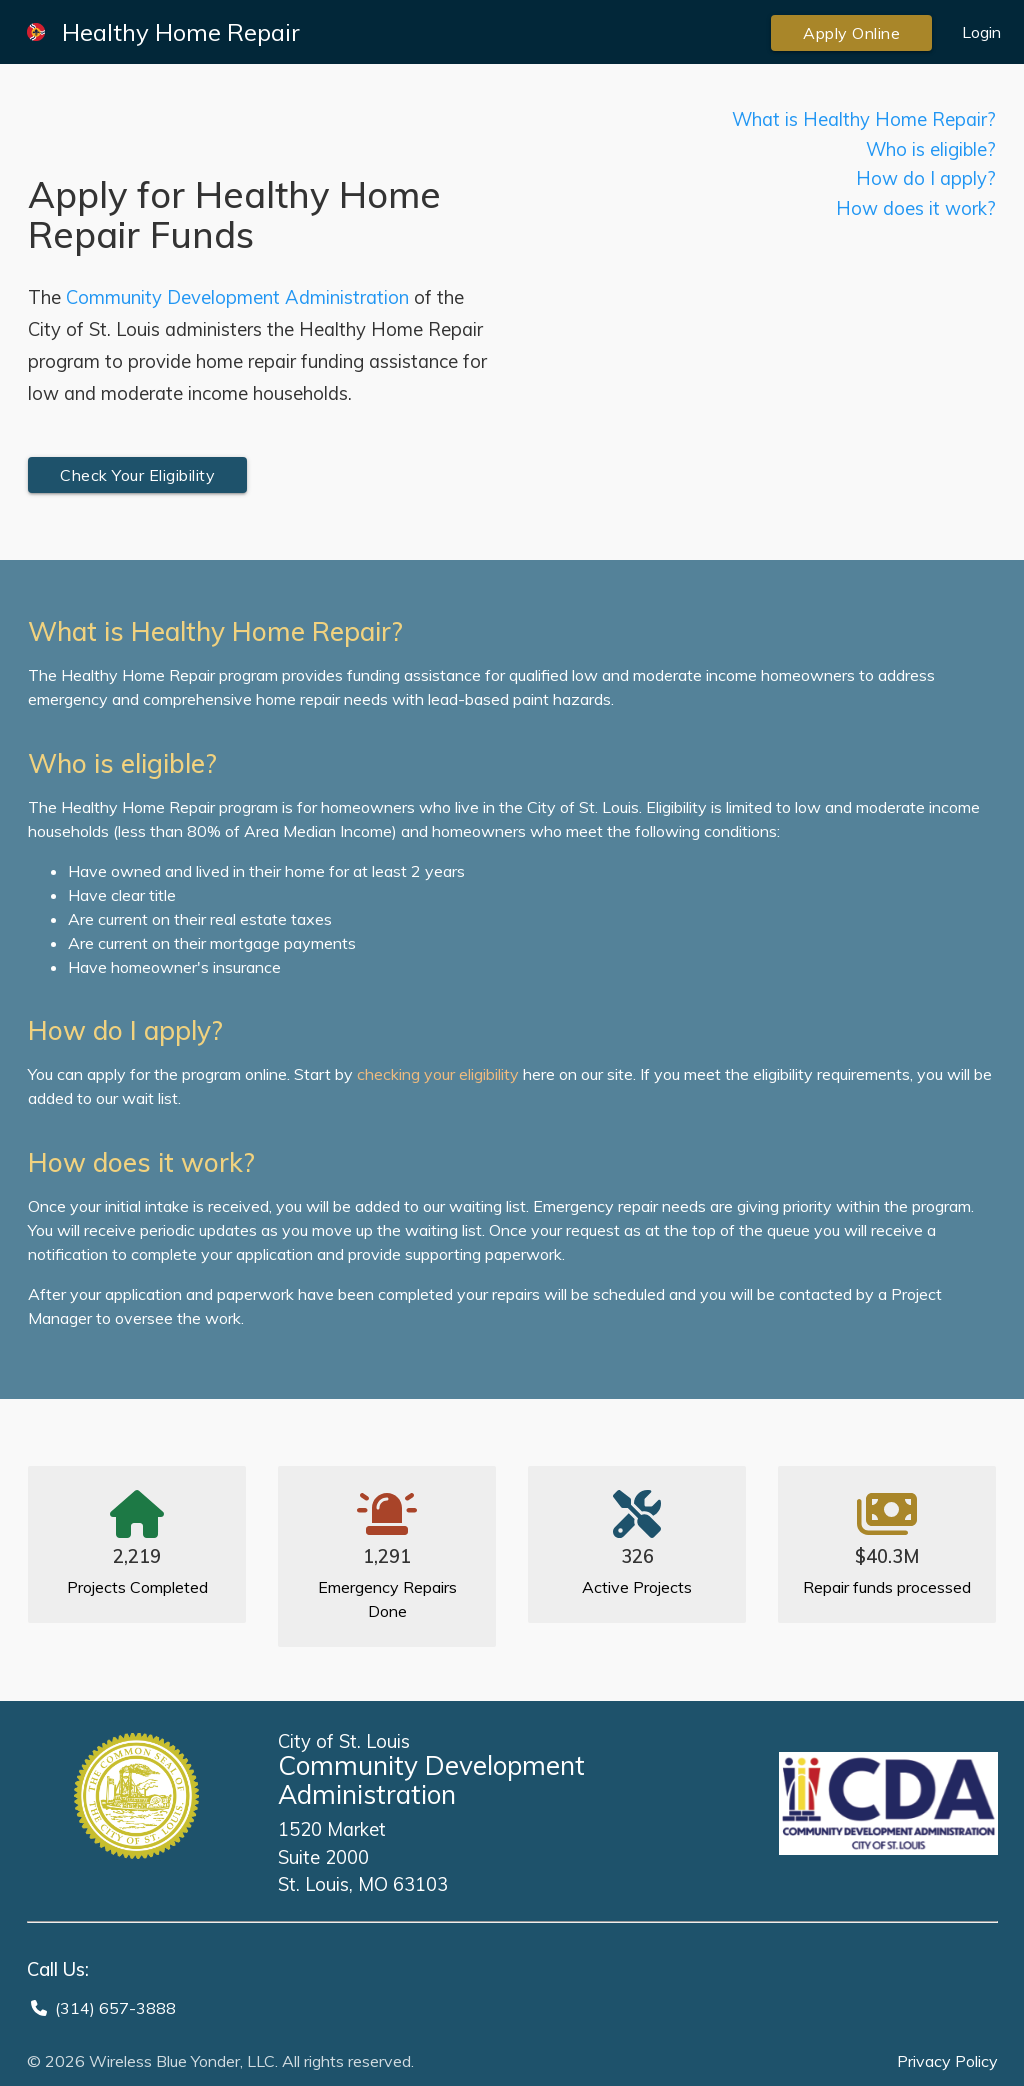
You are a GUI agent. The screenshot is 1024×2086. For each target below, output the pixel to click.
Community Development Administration (237, 297)
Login (981, 32)
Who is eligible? (931, 149)
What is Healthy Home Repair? (864, 119)
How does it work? (916, 208)
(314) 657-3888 (115, 2008)
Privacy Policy (947, 2061)
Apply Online (851, 33)
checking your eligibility (438, 1074)
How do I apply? (926, 178)
